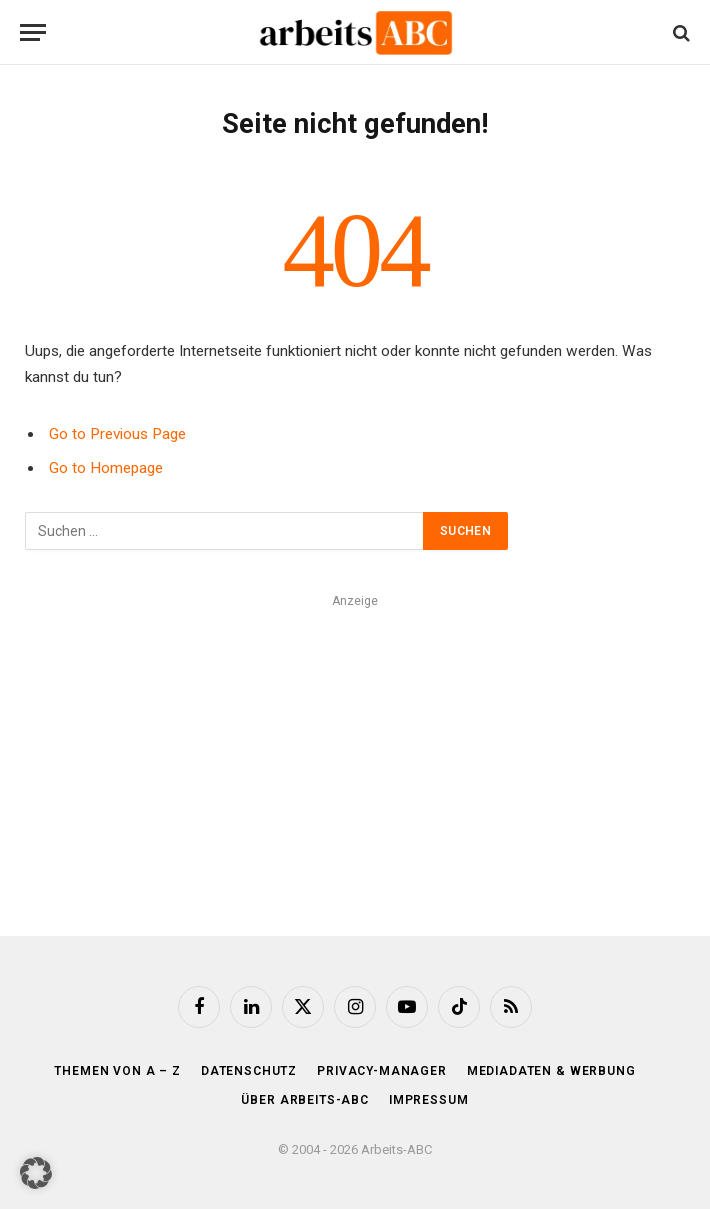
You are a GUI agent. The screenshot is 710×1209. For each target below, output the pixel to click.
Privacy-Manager (382, 1071)
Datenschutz (249, 1071)
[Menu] (33, 32)
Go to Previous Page (117, 434)
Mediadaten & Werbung (551, 1071)
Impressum (429, 1100)
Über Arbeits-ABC (304, 1100)
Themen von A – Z (117, 1071)
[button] (36, 1173)
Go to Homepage (106, 468)
